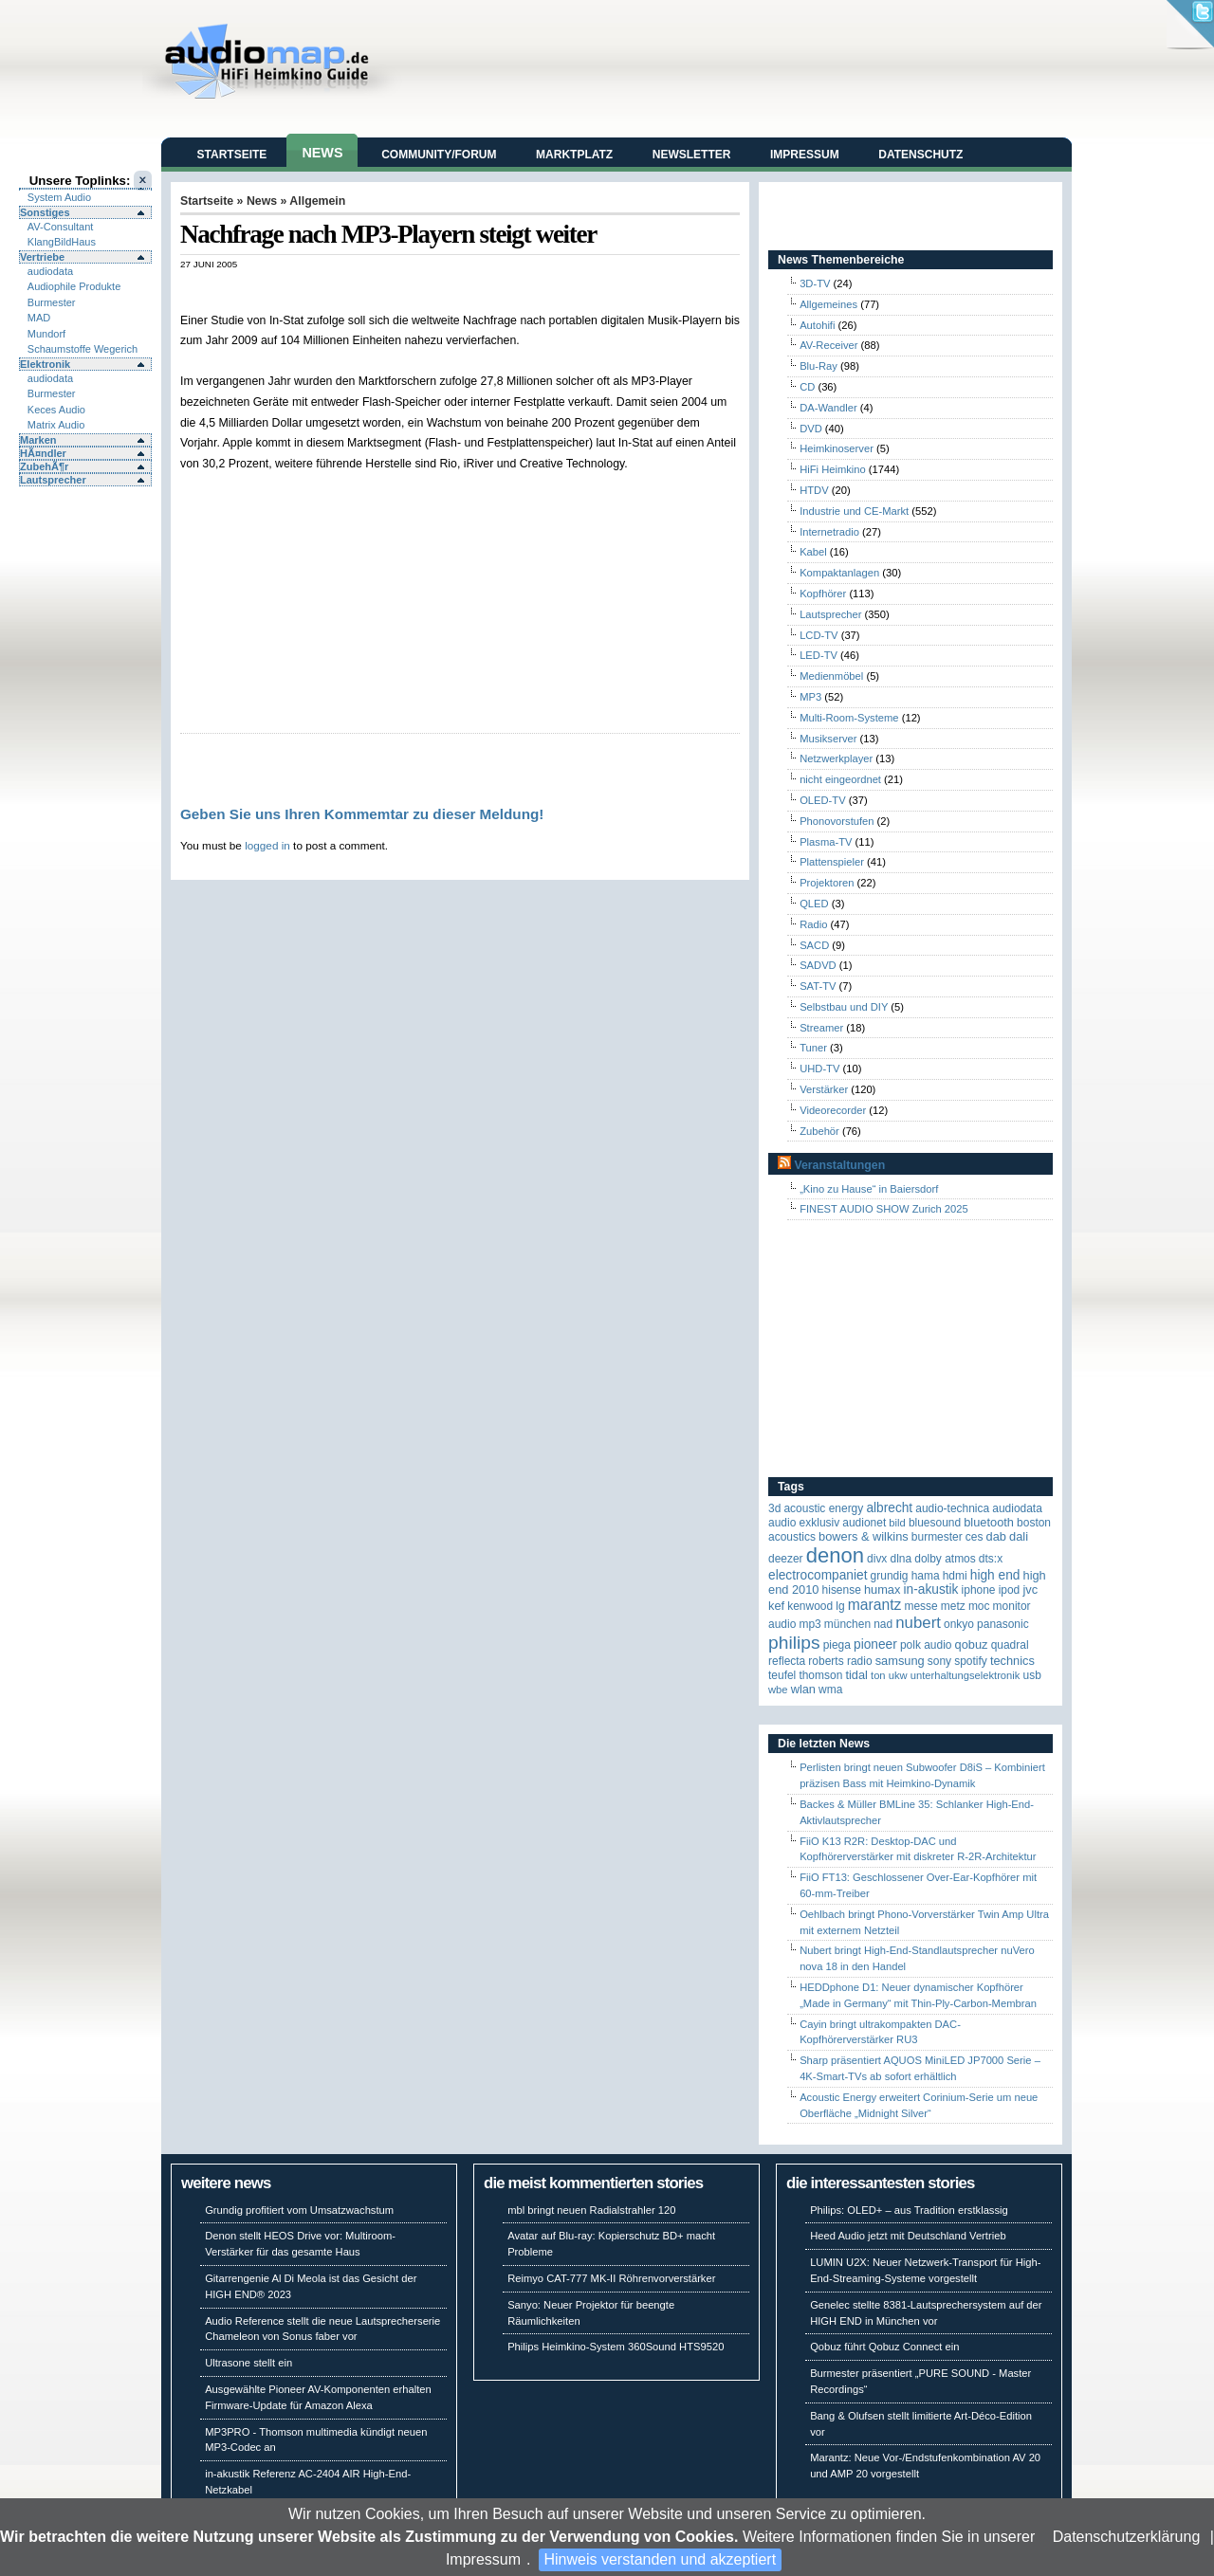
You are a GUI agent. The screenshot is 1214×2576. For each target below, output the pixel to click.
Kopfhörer (823, 593)
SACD (814, 945)
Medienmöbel (831, 676)
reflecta (786, 1661)
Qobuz (971, 1644)
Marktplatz (574, 154)
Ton (878, 1675)
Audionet (864, 1522)
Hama (925, 1575)
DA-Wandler (828, 407)
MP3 (810, 697)
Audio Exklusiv (803, 1522)
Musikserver (828, 738)
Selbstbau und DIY (844, 1007)
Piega (837, 1645)
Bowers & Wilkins (864, 1536)
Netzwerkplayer (836, 758)
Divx (877, 1558)
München (847, 1624)
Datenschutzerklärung (1127, 2537)
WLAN (803, 1689)
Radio (813, 924)
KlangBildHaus (62, 241)
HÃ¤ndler (43, 453)
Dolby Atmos (945, 1558)
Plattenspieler (832, 862)
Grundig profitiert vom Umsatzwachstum (299, 2210)
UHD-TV (819, 1068)
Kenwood (810, 1606)
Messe (920, 1606)
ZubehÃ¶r (44, 466)
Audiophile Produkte (74, 286)
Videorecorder (833, 1110)
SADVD (818, 965)
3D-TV (815, 283)
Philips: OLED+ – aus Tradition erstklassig (909, 2210)
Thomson (820, 1675)
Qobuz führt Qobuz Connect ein (884, 2346)
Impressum (483, 2559)
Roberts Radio (840, 1661)
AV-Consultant (61, 226)
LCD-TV (818, 635)
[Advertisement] (402, 290)
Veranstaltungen (839, 1165)
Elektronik (45, 364)
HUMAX (882, 1589)
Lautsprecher (53, 479)
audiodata (50, 271)
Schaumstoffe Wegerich (83, 349)
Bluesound (935, 1522)
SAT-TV (818, 986)
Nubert (918, 1623)
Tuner (813, 1047)
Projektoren (827, 882)
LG (840, 1606)
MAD (39, 317)
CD (807, 387)
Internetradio (829, 532)
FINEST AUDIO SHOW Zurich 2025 (884, 1209)
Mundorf (46, 333)
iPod (1010, 1590)
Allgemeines (828, 304)
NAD (883, 1624)
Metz (953, 1606)
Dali (1018, 1536)
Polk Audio (926, 1645)
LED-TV (818, 655)
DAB (996, 1536)
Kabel (813, 551)
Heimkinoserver (837, 448)
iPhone (979, 1590)
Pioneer (875, 1644)
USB (1032, 1675)
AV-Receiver (828, 345)
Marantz (875, 1605)
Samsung (900, 1660)
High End (995, 1575)
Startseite (232, 154)
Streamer (821, 1027)
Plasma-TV (826, 842)
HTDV (814, 490)
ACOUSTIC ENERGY (823, 1508)
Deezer (785, 1558)
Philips (794, 1643)
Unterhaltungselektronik (965, 1675)
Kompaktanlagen (839, 572)
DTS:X (990, 1558)
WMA (830, 1689)
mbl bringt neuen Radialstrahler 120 (591, 2210)
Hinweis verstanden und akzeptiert (660, 2559)
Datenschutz (920, 154)
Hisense (841, 1590)
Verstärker (824, 1089)
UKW (898, 1675)
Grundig (890, 1575)
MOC (979, 1606)
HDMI (955, 1575)
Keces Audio (56, 409)
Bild (897, 1522)
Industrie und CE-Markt (854, 511)
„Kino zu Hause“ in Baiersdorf (869, 1189)
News (322, 152)
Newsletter (692, 154)
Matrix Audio (56, 424)
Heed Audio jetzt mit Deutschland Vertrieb (907, 2235)
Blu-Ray (818, 366)
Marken (38, 440)
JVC (1030, 1589)
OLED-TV (823, 800)
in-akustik (931, 1589)
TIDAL (856, 1675)
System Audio (59, 197)
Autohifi (817, 325)
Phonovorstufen (837, 821)
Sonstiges (45, 212)
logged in (267, 845)
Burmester (52, 302)
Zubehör (819, 1131)
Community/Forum (438, 154)
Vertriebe (42, 257)
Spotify (970, 1661)
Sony (939, 1661)
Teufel (782, 1675)
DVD (811, 428)
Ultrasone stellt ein (248, 2362)
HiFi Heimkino (833, 469)
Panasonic (1003, 1624)
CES (975, 1537)
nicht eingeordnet (840, 779)
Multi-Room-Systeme (849, 717)
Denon (835, 1555)
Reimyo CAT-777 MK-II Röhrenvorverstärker (611, 2278)
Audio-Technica (952, 1508)
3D (774, 1508)
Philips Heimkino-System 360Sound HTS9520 (615, 2346)
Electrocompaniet (817, 1575)
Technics (1012, 1660)
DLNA (900, 1558)
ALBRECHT (889, 1508)
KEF (776, 1606)
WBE (778, 1689)
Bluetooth (989, 1522)
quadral (1010, 1645)
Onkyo (959, 1624)
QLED (814, 903)
